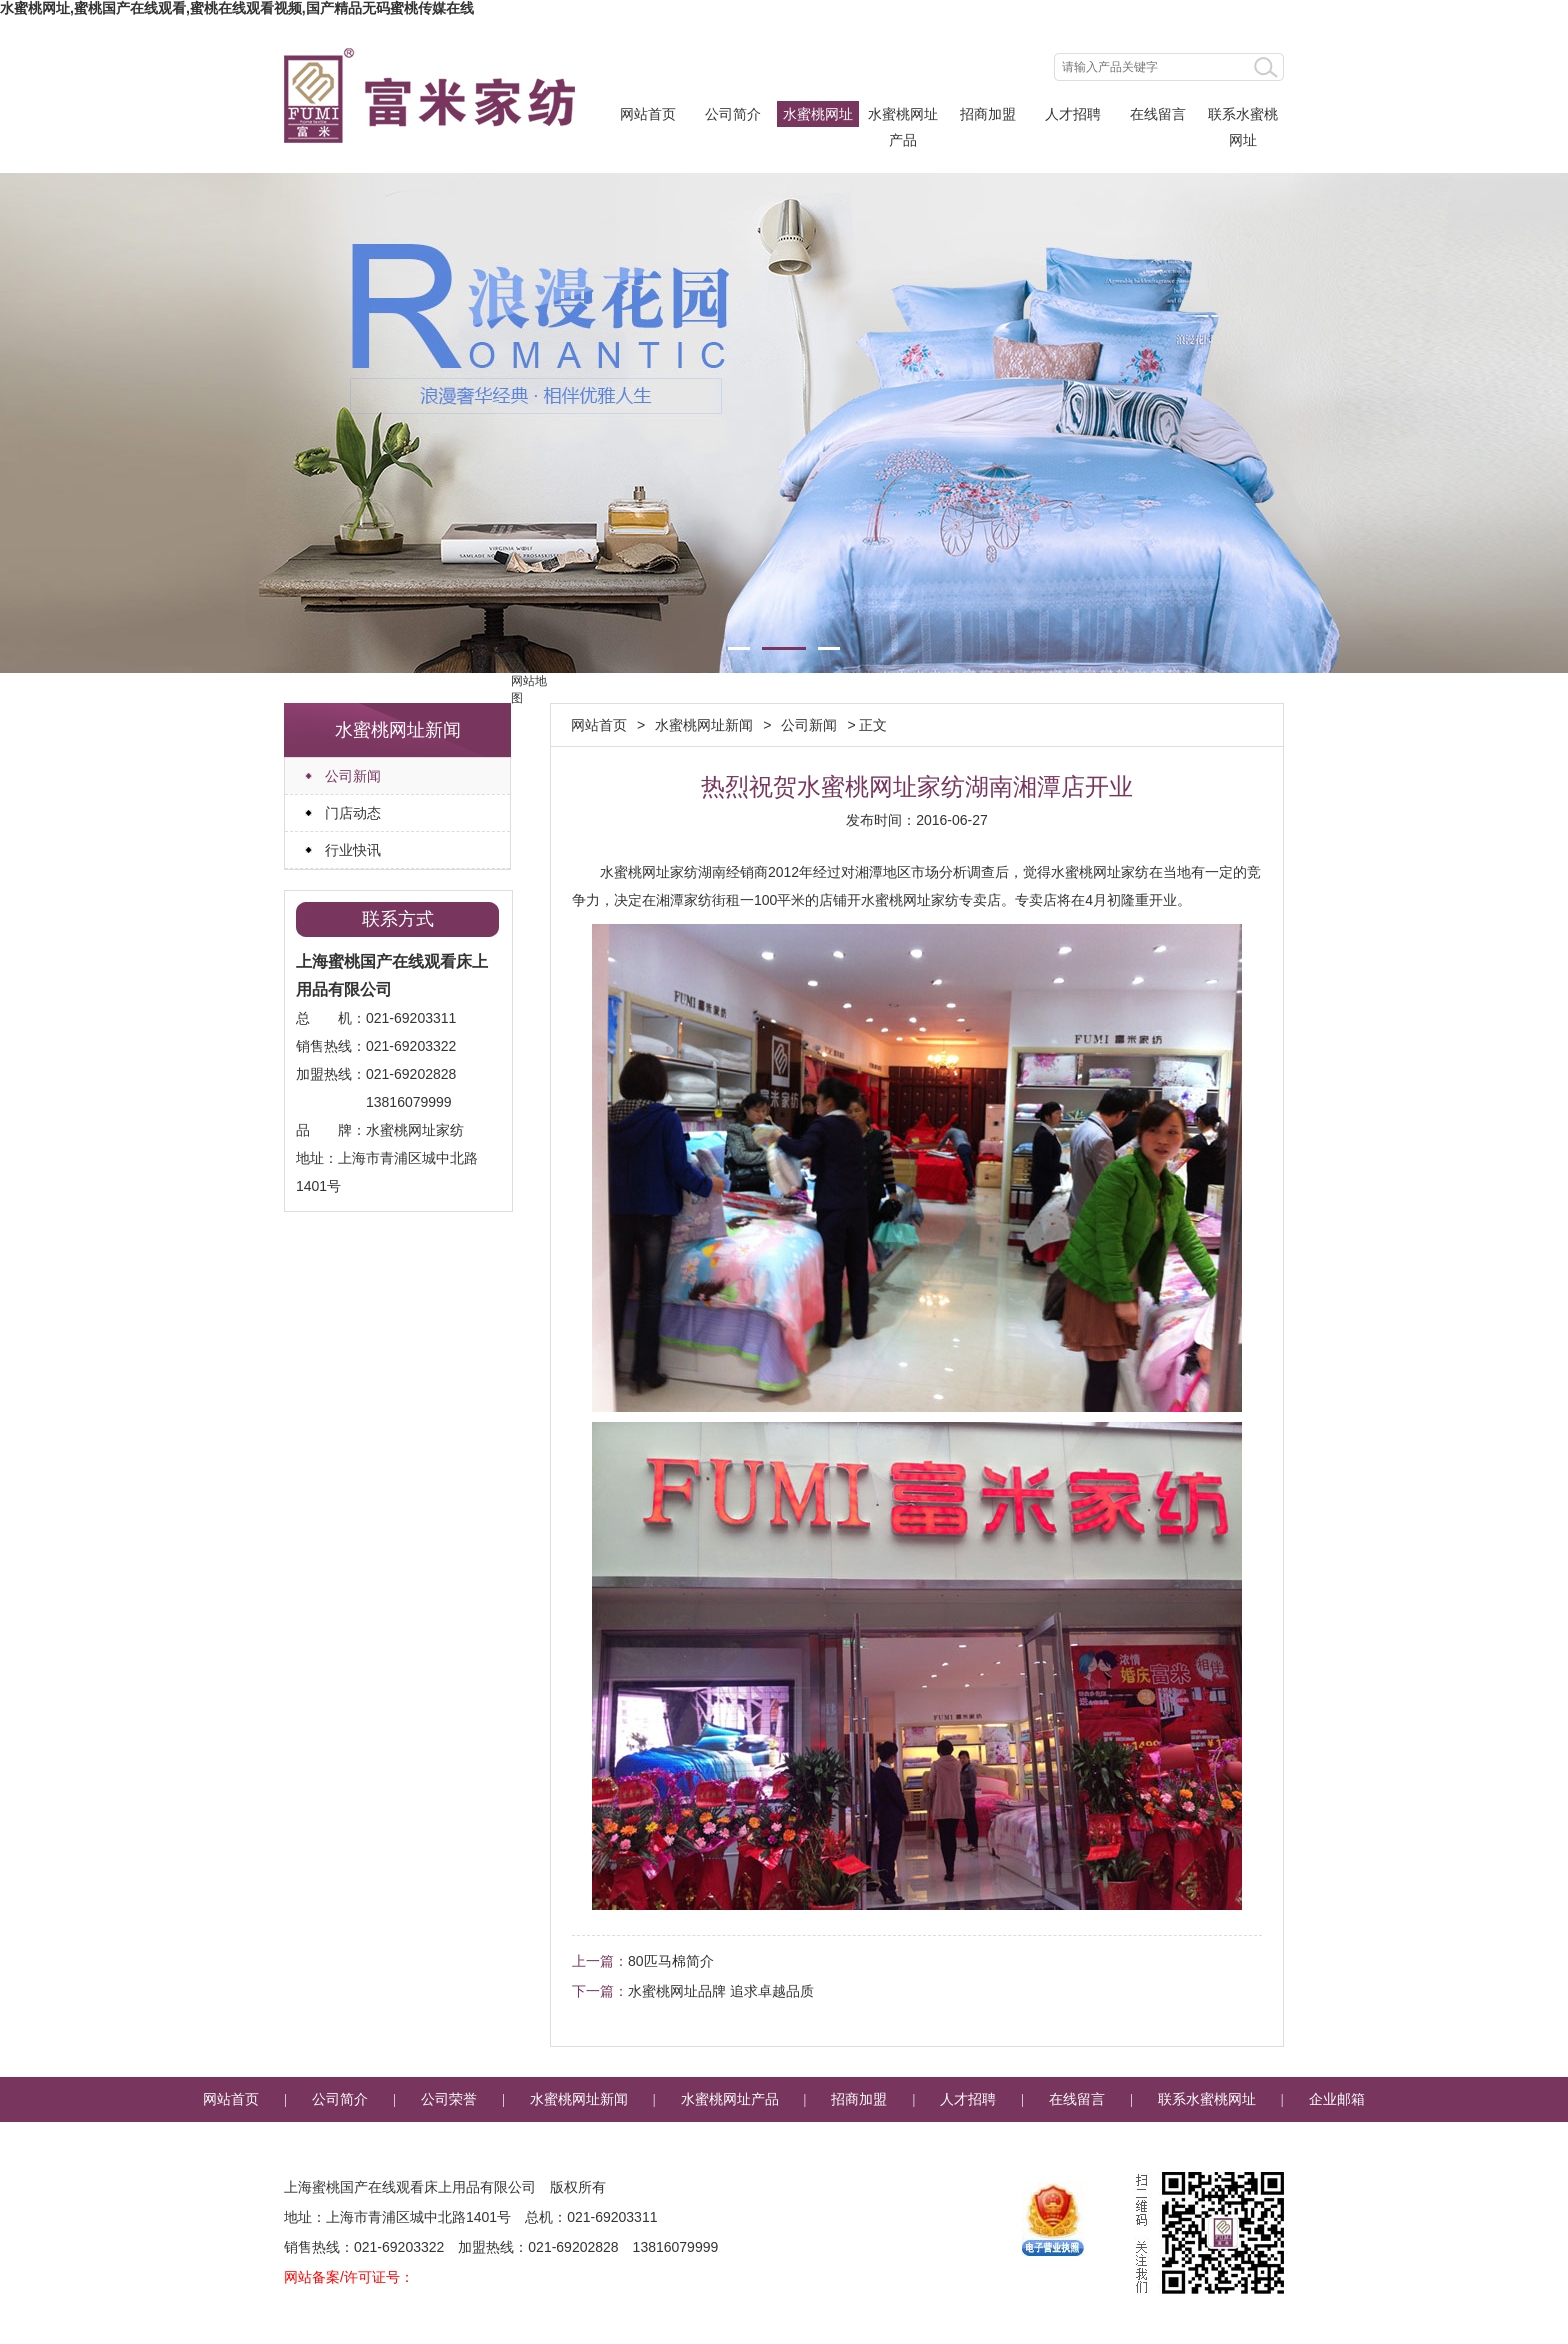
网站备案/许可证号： (349, 2277)
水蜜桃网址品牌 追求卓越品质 (721, 1991)
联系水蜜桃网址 (1243, 116)
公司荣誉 (449, 2099)
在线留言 (1158, 114)
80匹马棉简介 (671, 1961)
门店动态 (353, 813)
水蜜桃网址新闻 (818, 116)
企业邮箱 (1337, 2099)
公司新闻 (353, 776)
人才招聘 (1073, 114)
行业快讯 (353, 850)
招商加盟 (988, 114)
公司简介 (733, 114)
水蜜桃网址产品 (903, 116)
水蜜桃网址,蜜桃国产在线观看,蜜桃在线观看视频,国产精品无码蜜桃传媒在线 (237, 8)
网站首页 (648, 114)
